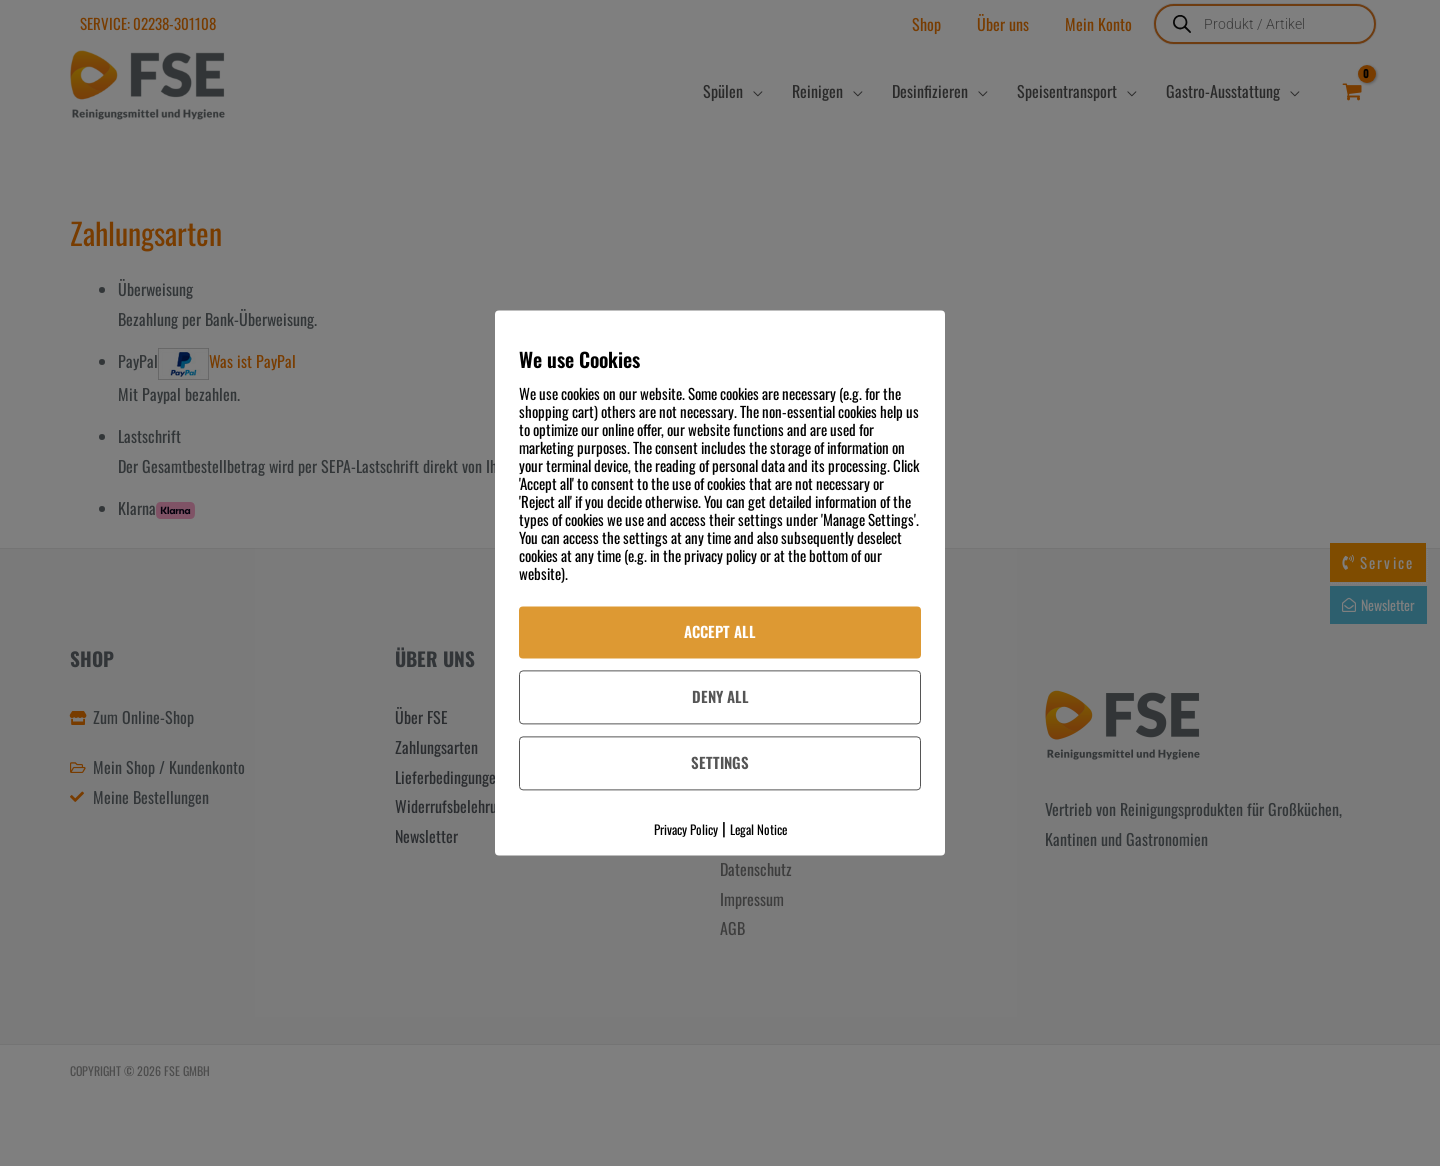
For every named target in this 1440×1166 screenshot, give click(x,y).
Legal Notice (758, 829)
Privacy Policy (686, 829)
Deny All (720, 696)
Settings (720, 762)
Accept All (720, 631)
